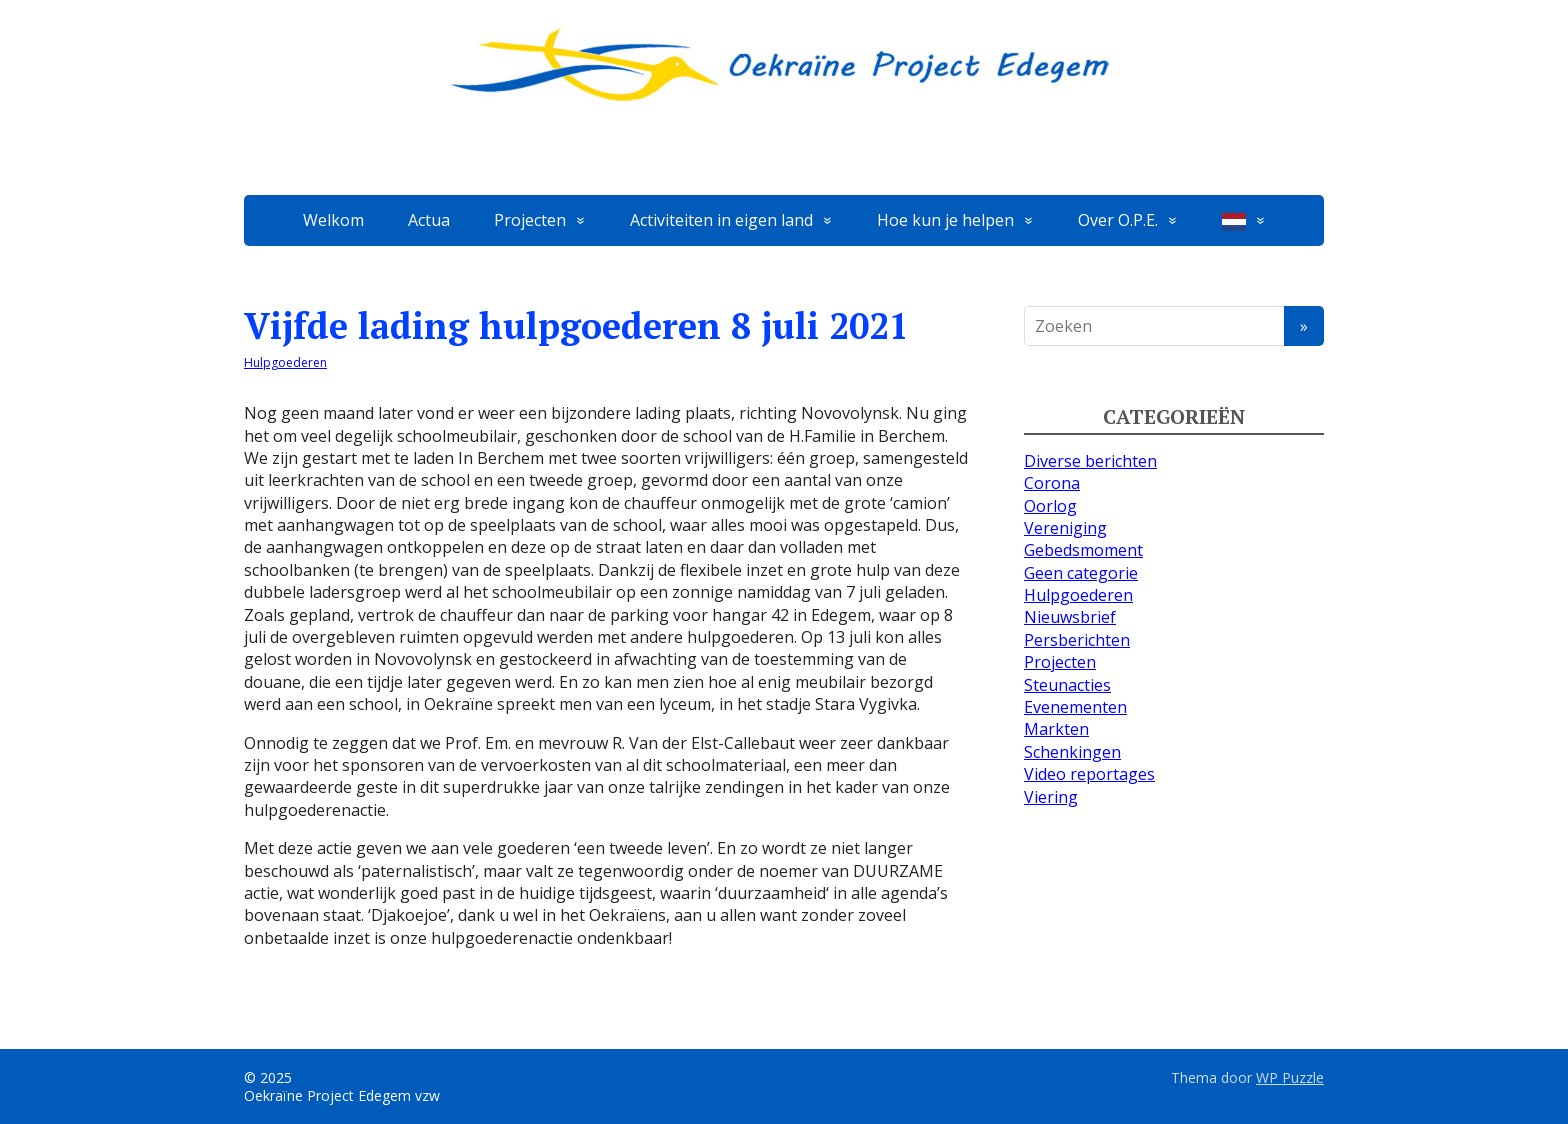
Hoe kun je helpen (945, 220)
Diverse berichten (1090, 461)
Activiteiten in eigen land (721, 220)
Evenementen (1075, 707)
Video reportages (1089, 774)
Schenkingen (1072, 752)
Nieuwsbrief (1070, 617)
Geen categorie (1081, 573)
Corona (1052, 483)
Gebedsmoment (1083, 550)
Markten (1056, 729)
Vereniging (1065, 528)
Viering (1051, 797)
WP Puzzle (1290, 1077)
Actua (429, 220)
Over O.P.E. (1118, 220)
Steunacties (1067, 685)
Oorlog (1050, 506)
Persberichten (1077, 640)
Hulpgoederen (285, 362)
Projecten (530, 220)
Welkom (333, 220)
